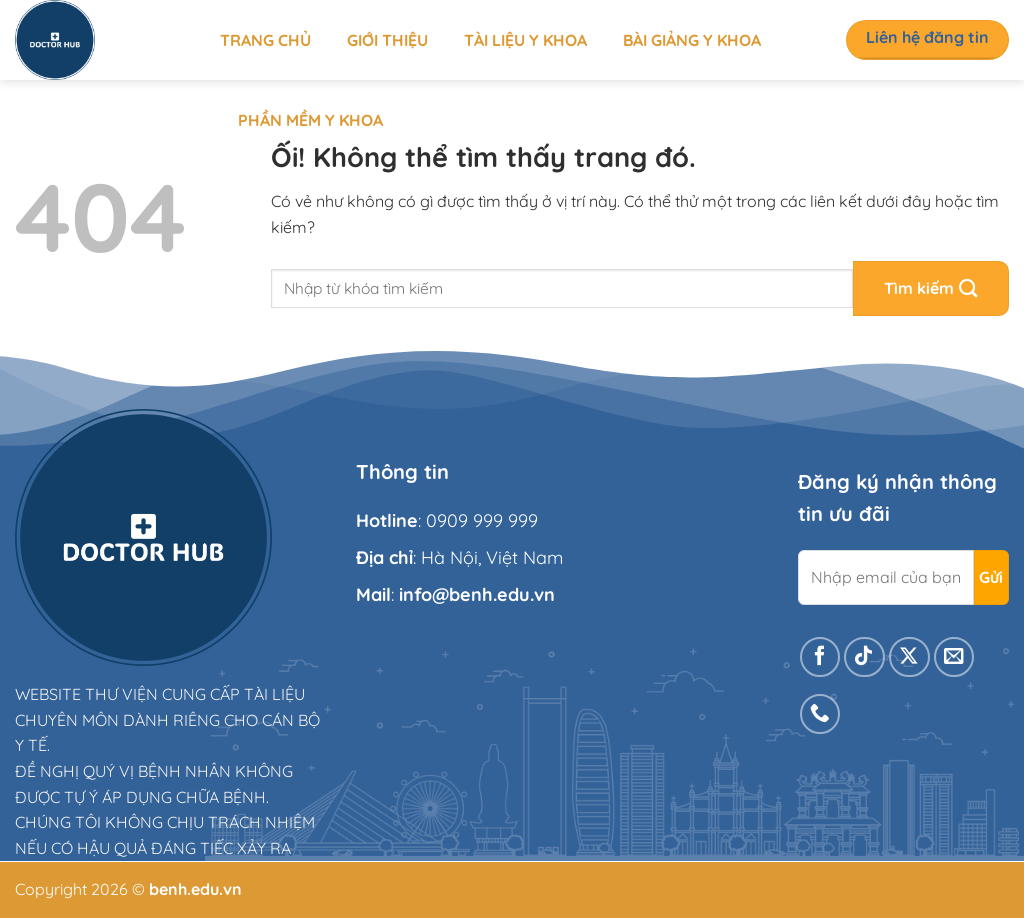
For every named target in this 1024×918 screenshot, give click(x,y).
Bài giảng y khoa (692, 40)
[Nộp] (931, 288)
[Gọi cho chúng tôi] (820, 714)
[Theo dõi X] (909, 657)
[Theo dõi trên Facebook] (820, 657)
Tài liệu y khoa (525, 40)
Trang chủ (265, 40)
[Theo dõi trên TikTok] (864, 657)
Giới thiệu (387, 40)
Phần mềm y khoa (310, 120)
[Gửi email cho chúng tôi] (954, 657)
